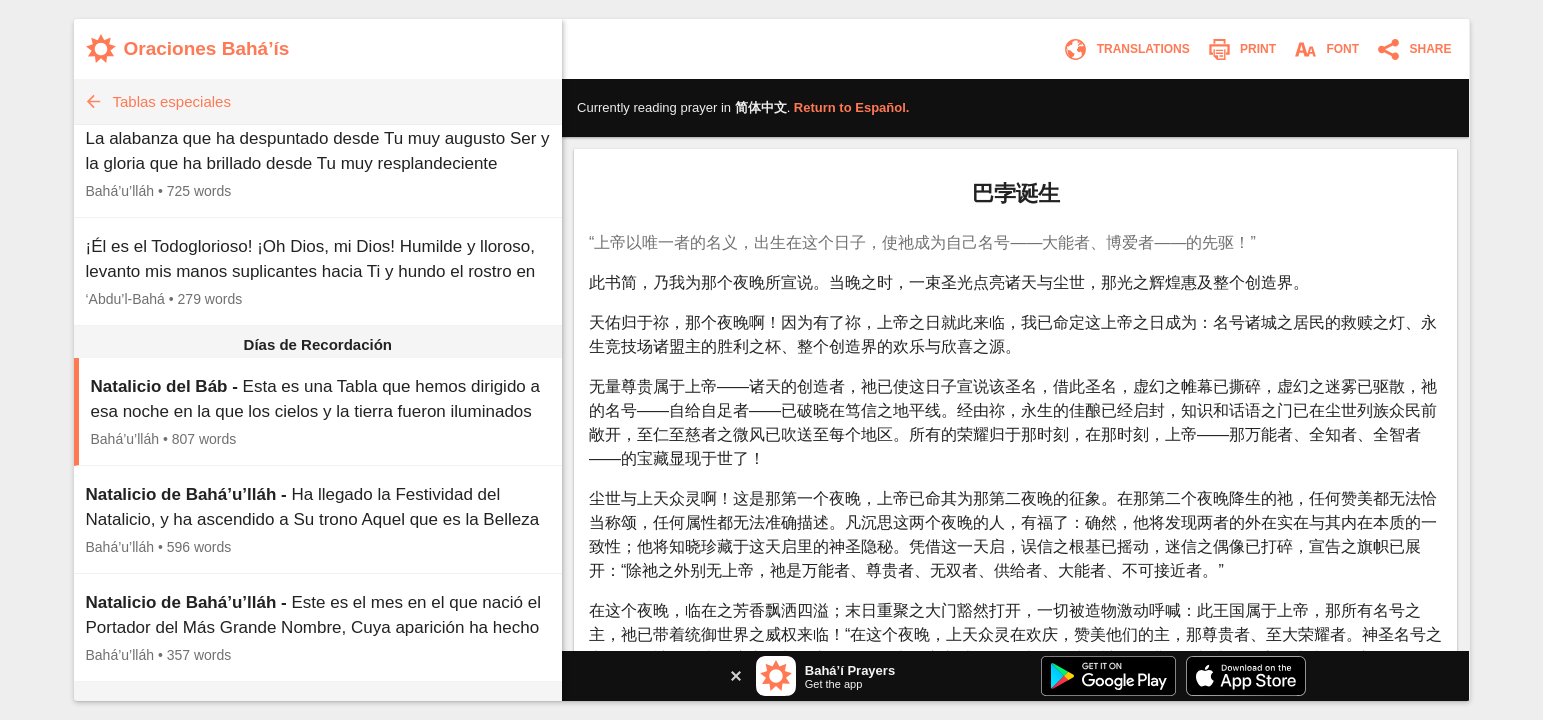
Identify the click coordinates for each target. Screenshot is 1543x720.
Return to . (852, 107)
